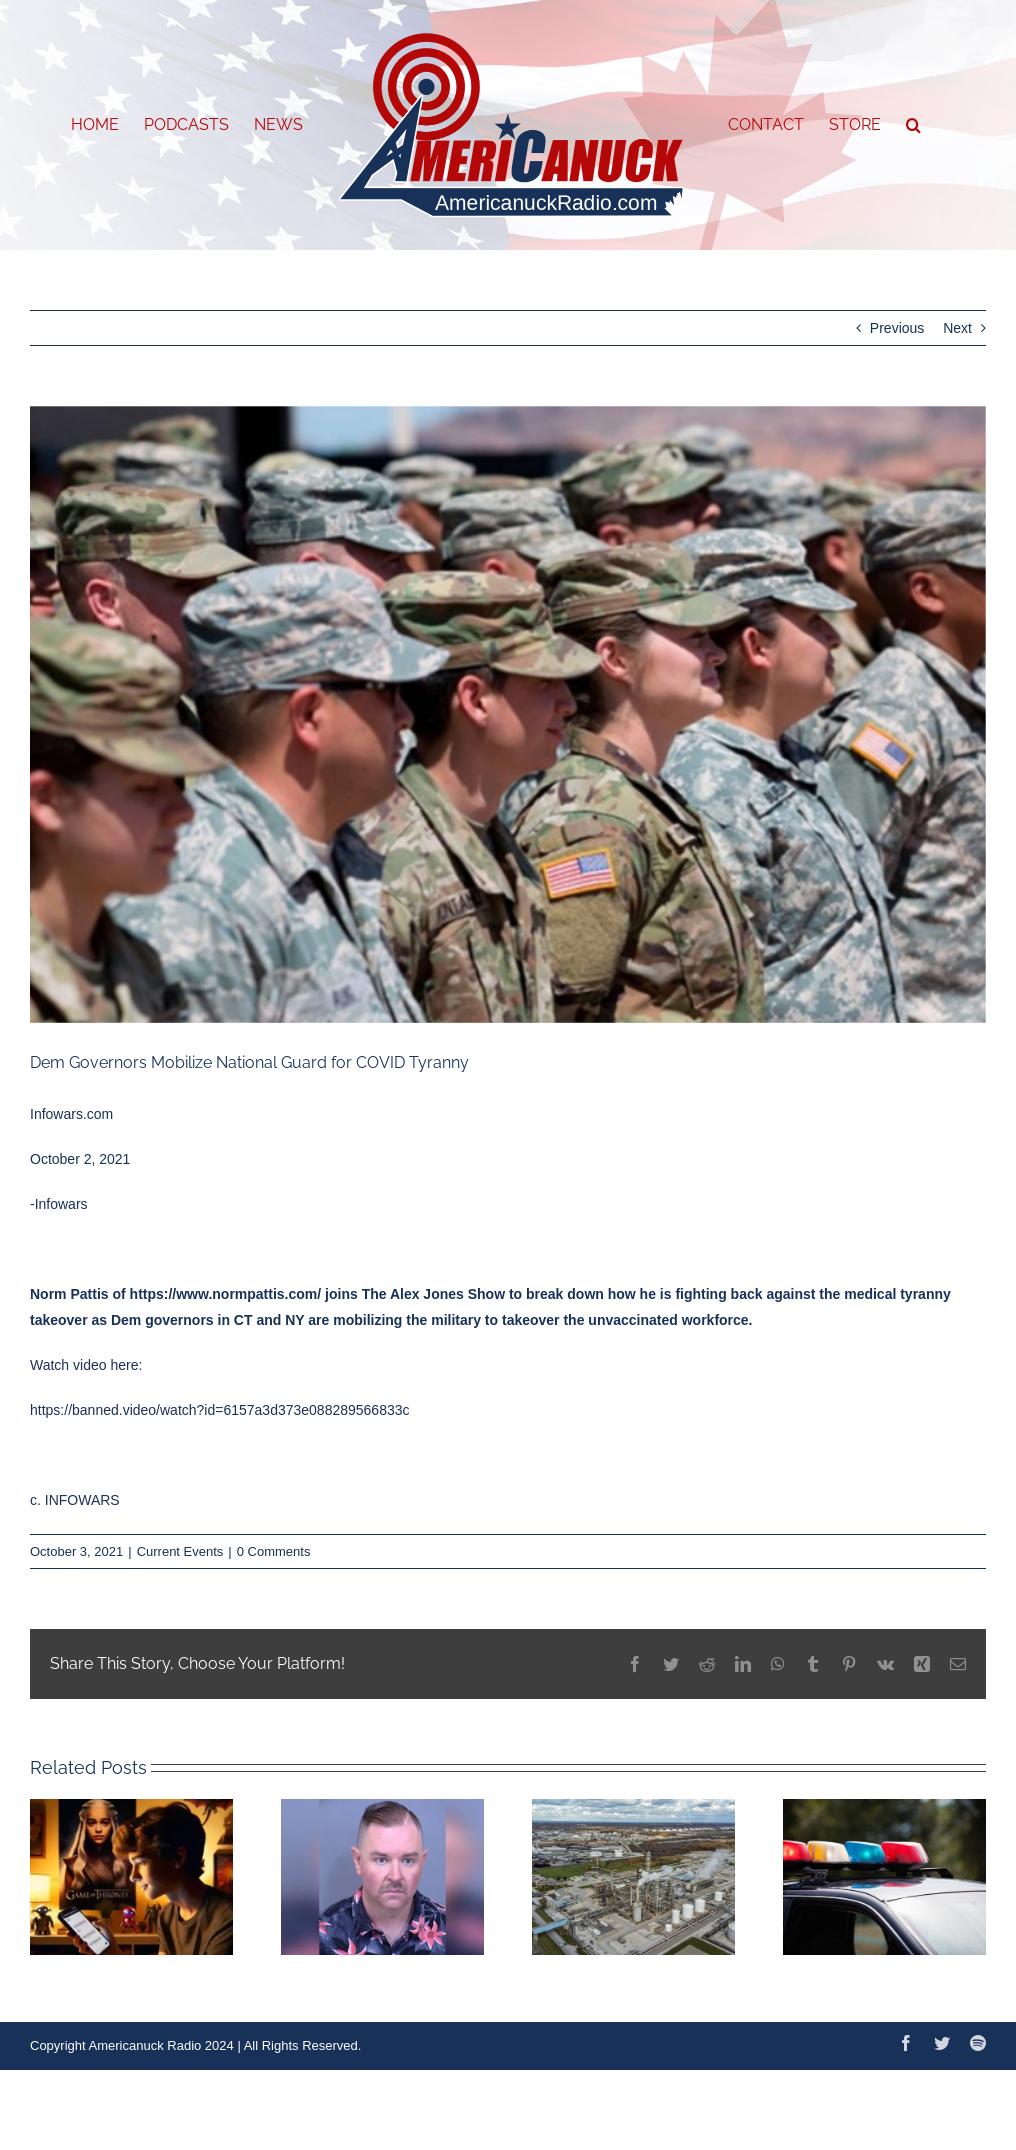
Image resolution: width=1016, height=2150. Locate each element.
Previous (897, 328)
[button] (913, 125)
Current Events (180, 1551)
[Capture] (508, 714)
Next (957, 328)
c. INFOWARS (75, 1500)
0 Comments (274, 1551)
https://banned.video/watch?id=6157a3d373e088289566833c (220, 1410)
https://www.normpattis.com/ (226, 1294)
